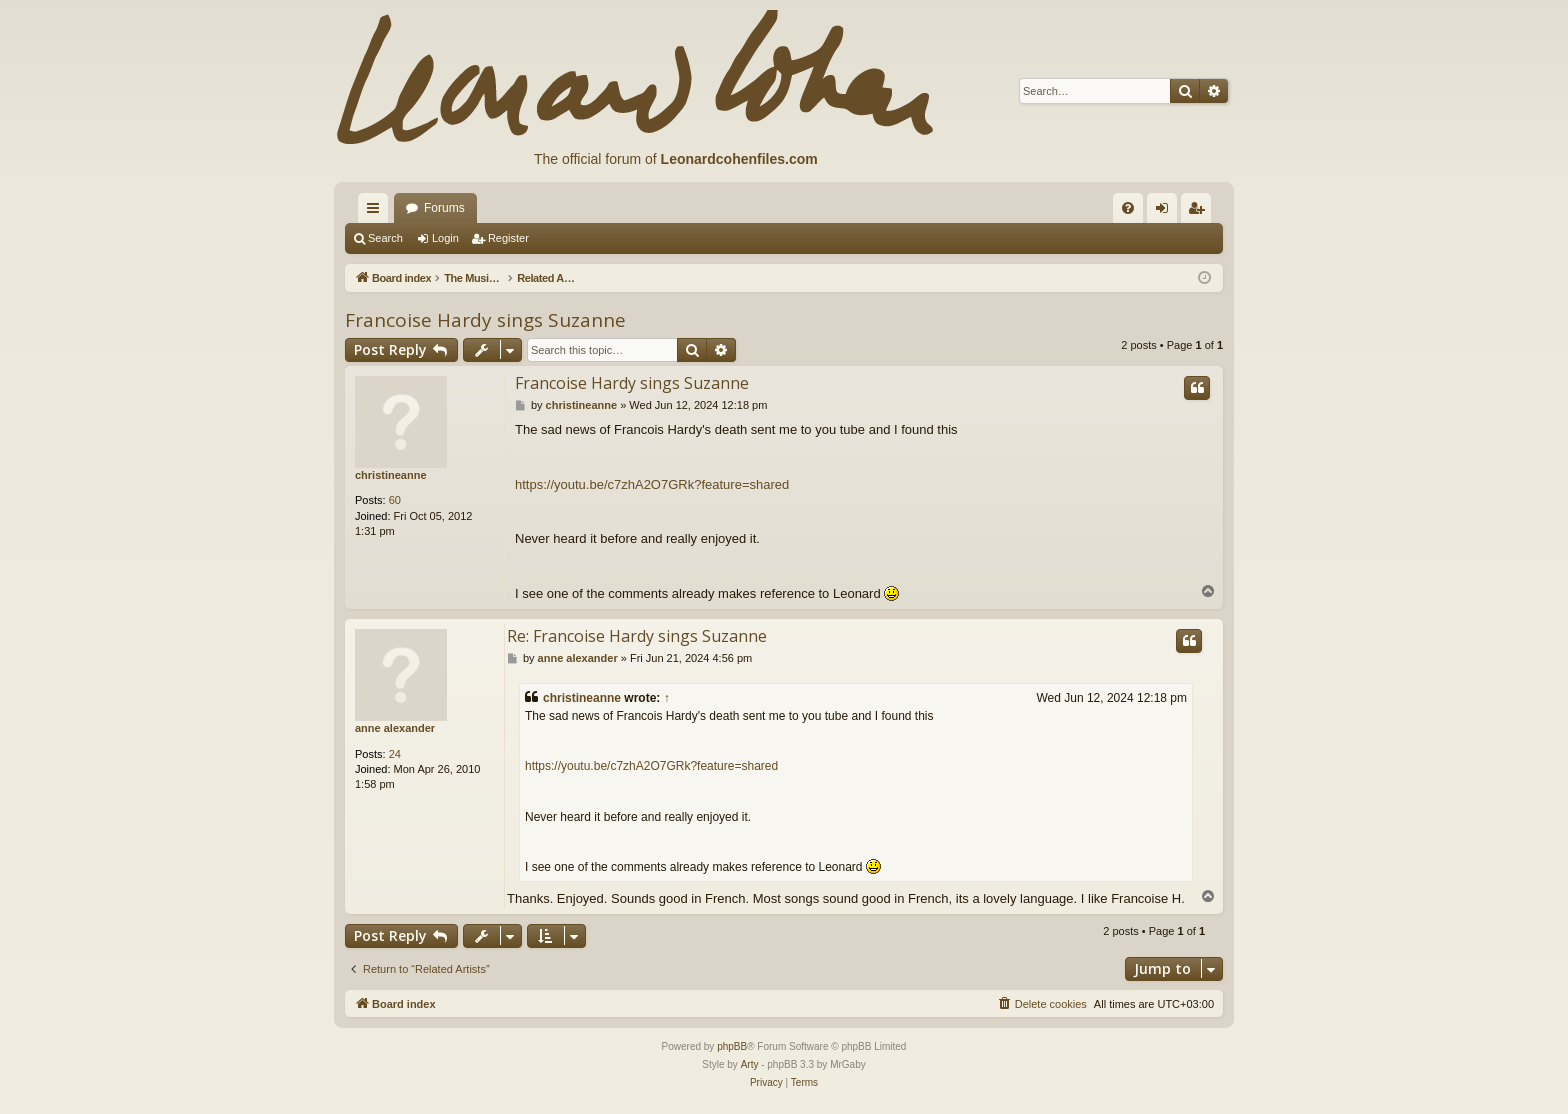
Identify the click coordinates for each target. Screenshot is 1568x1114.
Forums (444, 208)
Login (445, 238)
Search (385, 238)
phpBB (732, 1046)
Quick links (377, 212)
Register (508, 238)
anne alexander (395, 728)
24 (395, 754)
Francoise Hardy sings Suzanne (485, 320)
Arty (750, 1064)
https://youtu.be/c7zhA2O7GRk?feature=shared (652, 484)
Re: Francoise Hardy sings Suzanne (637, 636)
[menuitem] (1128, 208)
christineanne (391, 475)
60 (395, 500)
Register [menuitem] (1200, 212)
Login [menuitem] (1166, 212)
